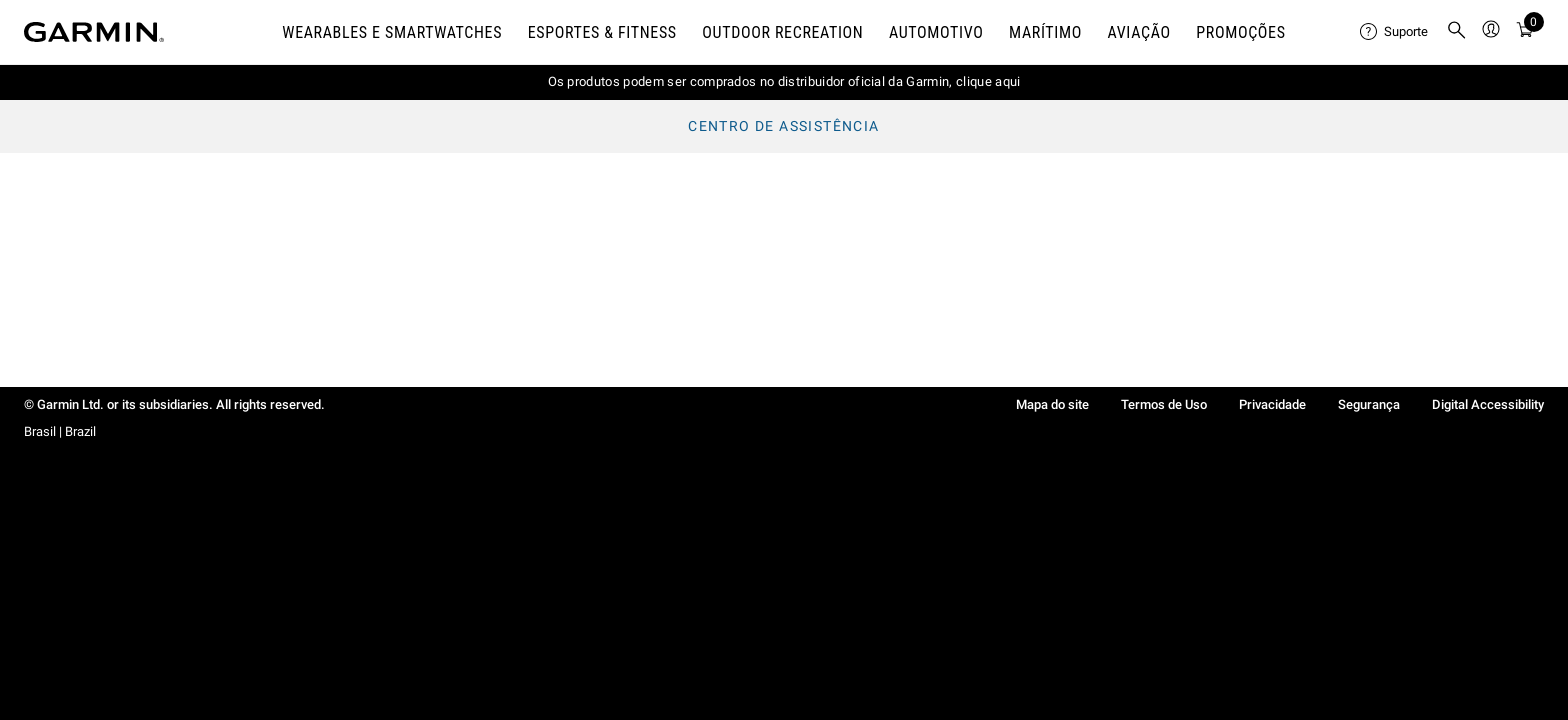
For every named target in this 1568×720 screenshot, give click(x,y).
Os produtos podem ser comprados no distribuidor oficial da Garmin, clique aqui (784, 81)
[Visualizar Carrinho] (1525, 32)
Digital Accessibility (1488, 404)
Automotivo (936, 32)
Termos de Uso (1164, 404)
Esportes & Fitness (602, 32)
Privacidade (1272, 404)
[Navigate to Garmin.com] (94, 32)
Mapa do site (1052, 404)
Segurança (1369, 404)
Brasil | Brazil (60, 431)
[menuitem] (1395, 32)
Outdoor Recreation (782, 32)
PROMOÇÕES (1240, 32)
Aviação (1139, 32)
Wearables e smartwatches (392, 32)
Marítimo (1045, 32)
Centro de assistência (783, 126)
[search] (1457, 32)
